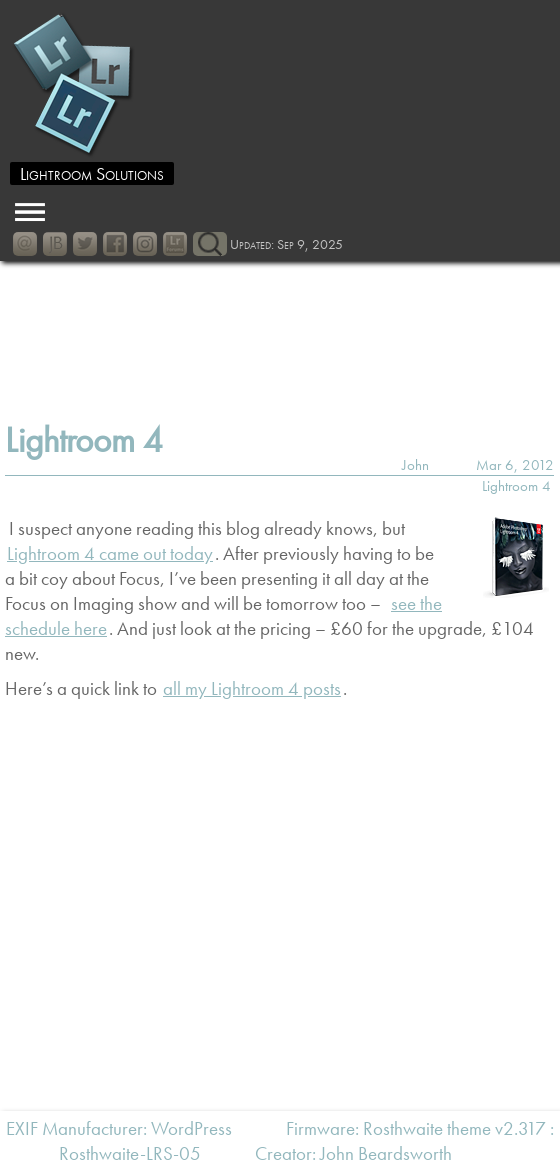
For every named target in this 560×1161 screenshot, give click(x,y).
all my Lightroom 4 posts (252, 688)
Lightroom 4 (84, 440)
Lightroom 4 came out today (110, 553)
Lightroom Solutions (92, 173)
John (415, 465)
